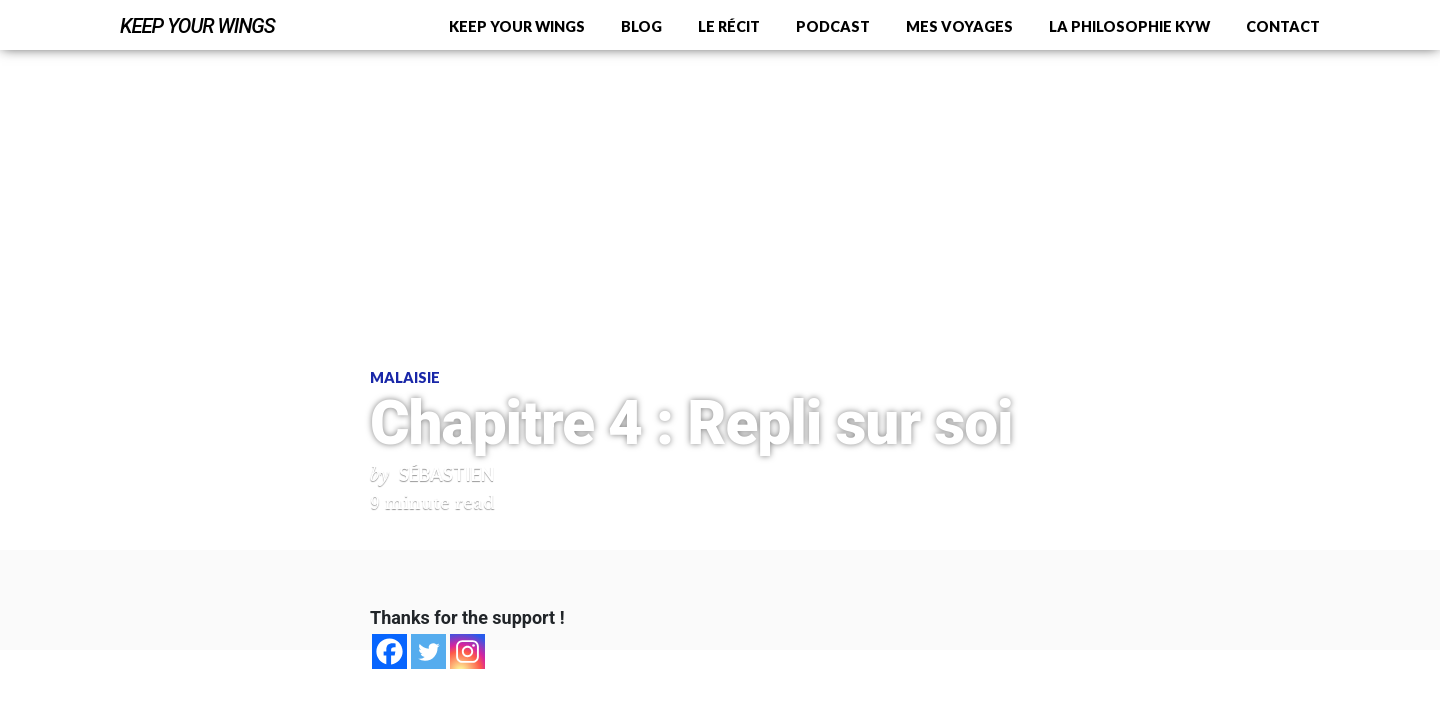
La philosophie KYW (1129, 26)
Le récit (729, 26)
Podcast (833, 26)
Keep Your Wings (197, 26)
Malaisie (405, 377)
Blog (641, 26)
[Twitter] (428, 651)
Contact (1283, 26)
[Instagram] (467, 651)
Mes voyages (959, 26)
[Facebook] (389, 651)
